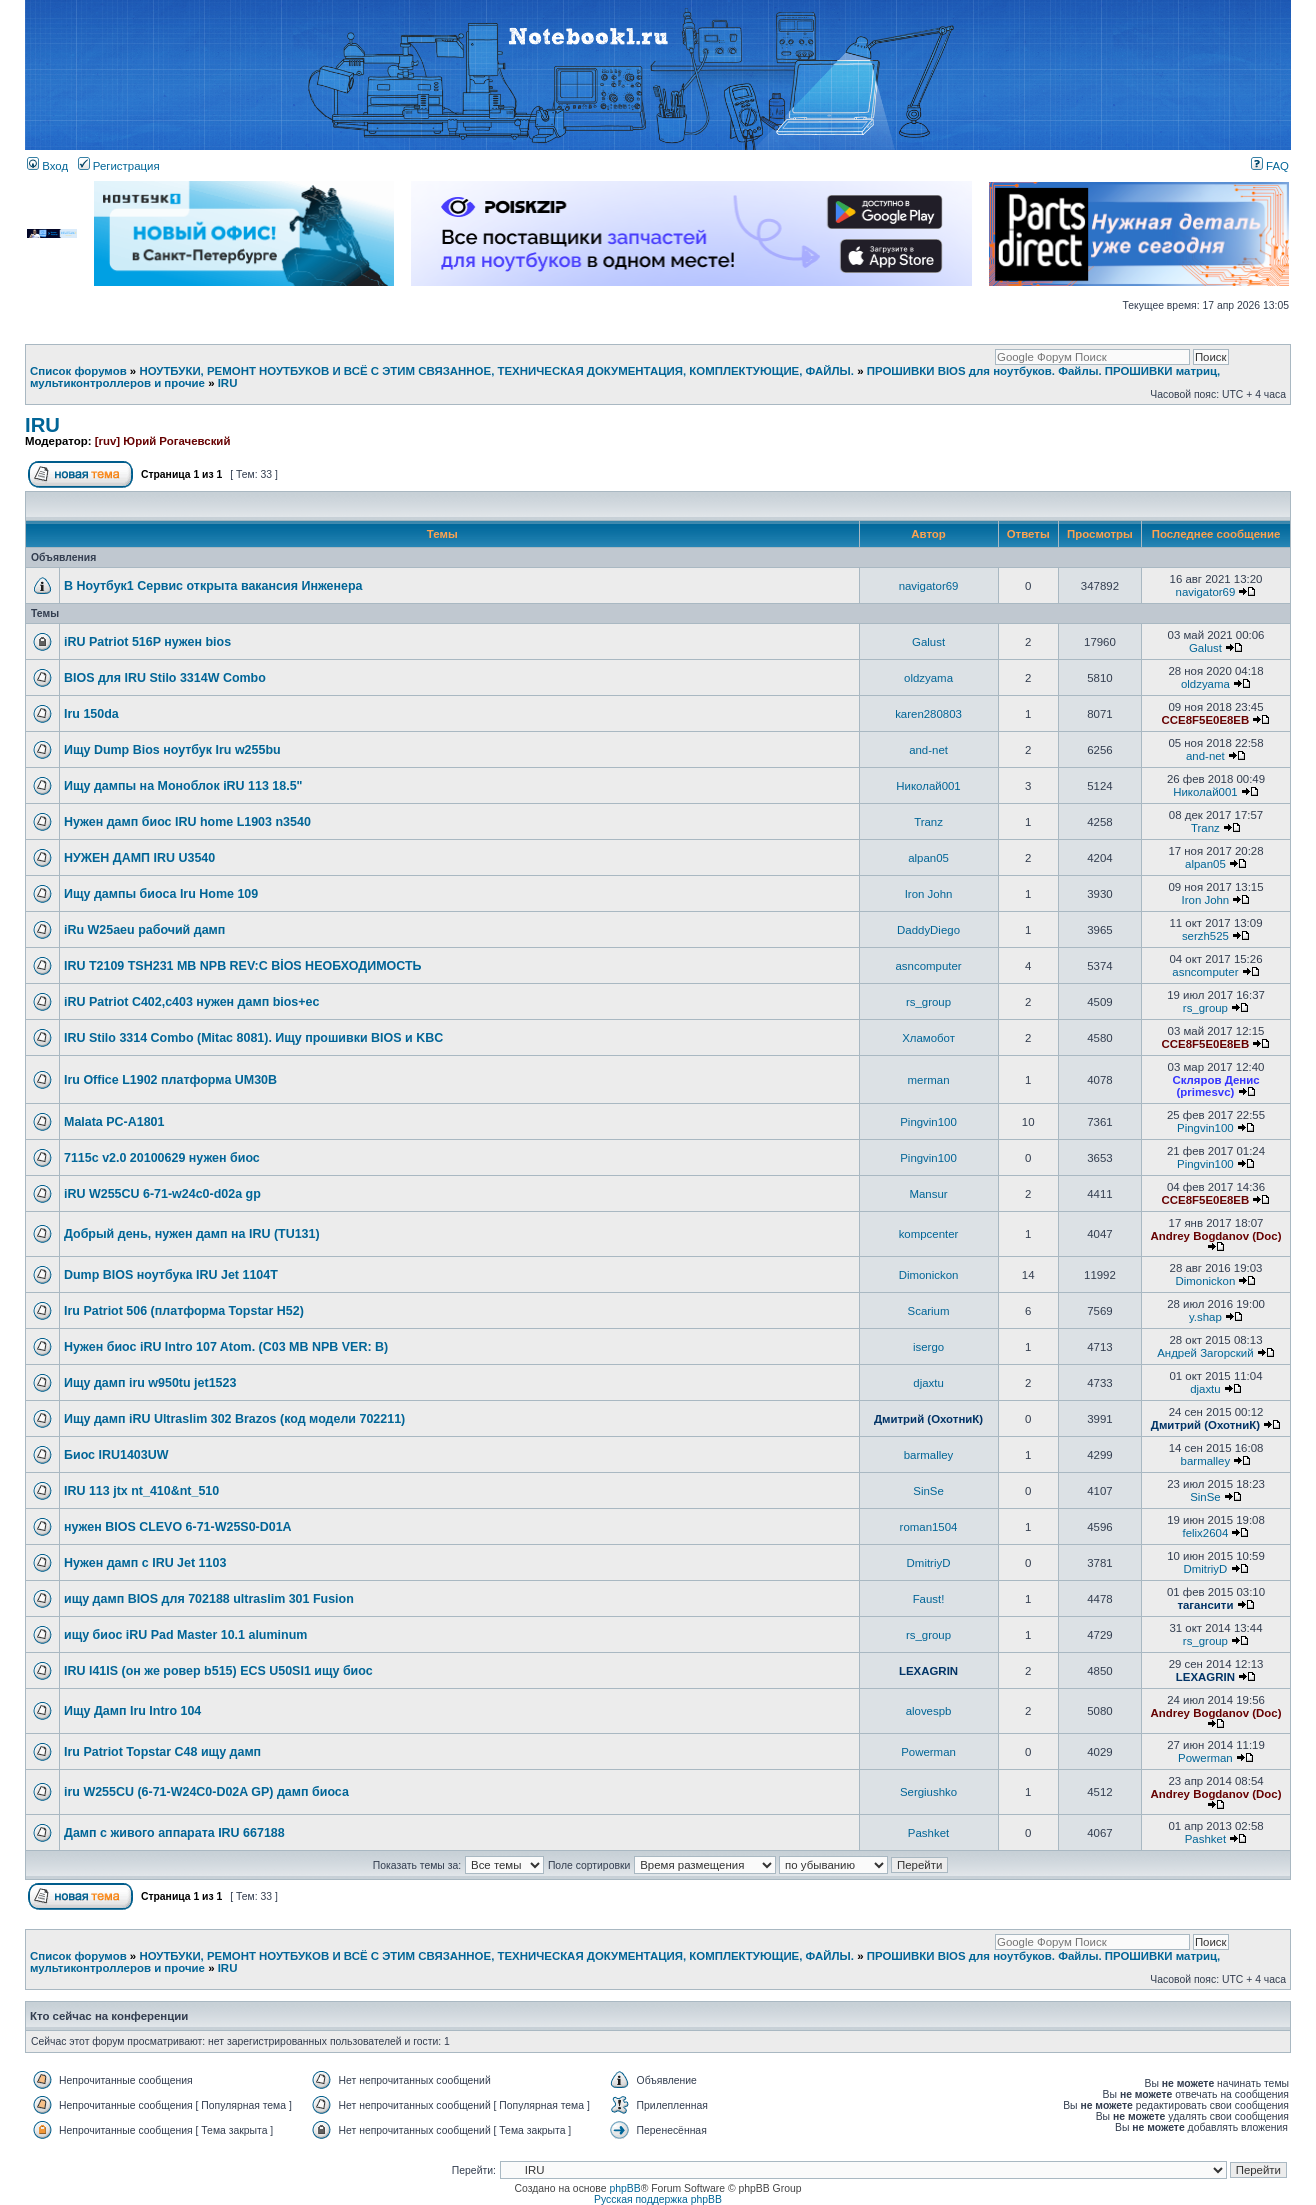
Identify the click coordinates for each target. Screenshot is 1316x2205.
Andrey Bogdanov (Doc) (1216, 1236)
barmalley (929, 1455)
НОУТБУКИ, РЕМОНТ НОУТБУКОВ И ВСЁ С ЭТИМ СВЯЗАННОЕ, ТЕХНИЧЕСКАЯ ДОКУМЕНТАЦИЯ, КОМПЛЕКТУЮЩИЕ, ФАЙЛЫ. (496, 371)
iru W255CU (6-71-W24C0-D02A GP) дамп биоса (206, 1792)
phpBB (624, 2188)
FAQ (1270, 166)
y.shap (1205, 1317)
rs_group (928, 1002)
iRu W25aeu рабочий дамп (144, 930)
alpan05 (928, 858)
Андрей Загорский (1205, 1353)
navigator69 (929, 586)
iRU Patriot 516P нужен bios (147, 642)
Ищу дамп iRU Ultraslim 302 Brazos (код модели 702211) (234, 1419)
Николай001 (928, 786)
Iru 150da (91, 714)
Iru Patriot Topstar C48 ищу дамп (162, 1752)
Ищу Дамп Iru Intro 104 (132, 1711)
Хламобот (928, 1038)
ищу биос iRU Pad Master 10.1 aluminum (185, 1635)
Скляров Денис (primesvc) (1215, 1086)
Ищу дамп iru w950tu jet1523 (150, 1383)
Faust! (929, 1599)
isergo (928, 1347)
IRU (228, 383)
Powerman (928, 1752)
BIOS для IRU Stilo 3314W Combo (165, 678)
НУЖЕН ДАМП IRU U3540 (139, 858)
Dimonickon (929, 1275)
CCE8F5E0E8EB (1206, 720)
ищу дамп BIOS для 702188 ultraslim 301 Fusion (209, 1599)
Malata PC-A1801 (114, 1122)
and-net (928, 750)
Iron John (929, 894)
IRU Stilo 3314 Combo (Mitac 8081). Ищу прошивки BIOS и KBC (253, 1038)
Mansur (928, 1194)
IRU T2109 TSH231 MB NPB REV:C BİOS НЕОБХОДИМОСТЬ (243, 966)
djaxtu (928, 1383)
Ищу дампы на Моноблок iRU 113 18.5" (183, 786)
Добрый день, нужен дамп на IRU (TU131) (192, 1234)
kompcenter (929, 1234)
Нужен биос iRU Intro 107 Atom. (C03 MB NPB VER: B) (226, 1347)
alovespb (929, 1711)
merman (929, 1080)
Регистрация (119, 166)
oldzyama (928, 678)
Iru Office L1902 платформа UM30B (170, 1080)
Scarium (929, 1311)
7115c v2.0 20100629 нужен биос (162, 1158)
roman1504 (929, 1527)
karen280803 (928, 714)
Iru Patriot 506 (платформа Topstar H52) (184, 1311)
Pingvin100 (928, 1122)
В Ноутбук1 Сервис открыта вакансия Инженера (213, 586)
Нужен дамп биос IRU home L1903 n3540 (187, 822)
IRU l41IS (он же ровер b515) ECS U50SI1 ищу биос (218, 1671)
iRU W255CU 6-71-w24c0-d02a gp (162, 1194)
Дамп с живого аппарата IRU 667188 (174, 1833)
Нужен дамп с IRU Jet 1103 (145, 1563)
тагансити (1205, 1605)
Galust (928, 642)
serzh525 (1205, 936)
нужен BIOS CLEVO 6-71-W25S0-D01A (178, 1527)
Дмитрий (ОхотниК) (928, 1419)
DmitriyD (929, 1563)
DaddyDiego (928, 930)
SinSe (928, 1491)
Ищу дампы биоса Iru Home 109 (161, 894)
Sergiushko (928, 1792)
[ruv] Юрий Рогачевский (163, 441)
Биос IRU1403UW (116, 1455)
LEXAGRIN (928, 1671)
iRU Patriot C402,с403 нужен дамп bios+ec (191, 1002)
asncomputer (928, 966)
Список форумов (78, 371)
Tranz (928, 822)
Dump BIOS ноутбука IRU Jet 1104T (171, 1275)
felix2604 (1206, 1533)
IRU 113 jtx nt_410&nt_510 (141, 1491)
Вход (47, 166)
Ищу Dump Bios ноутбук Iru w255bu (172, 750)
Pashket (928, 1833)
